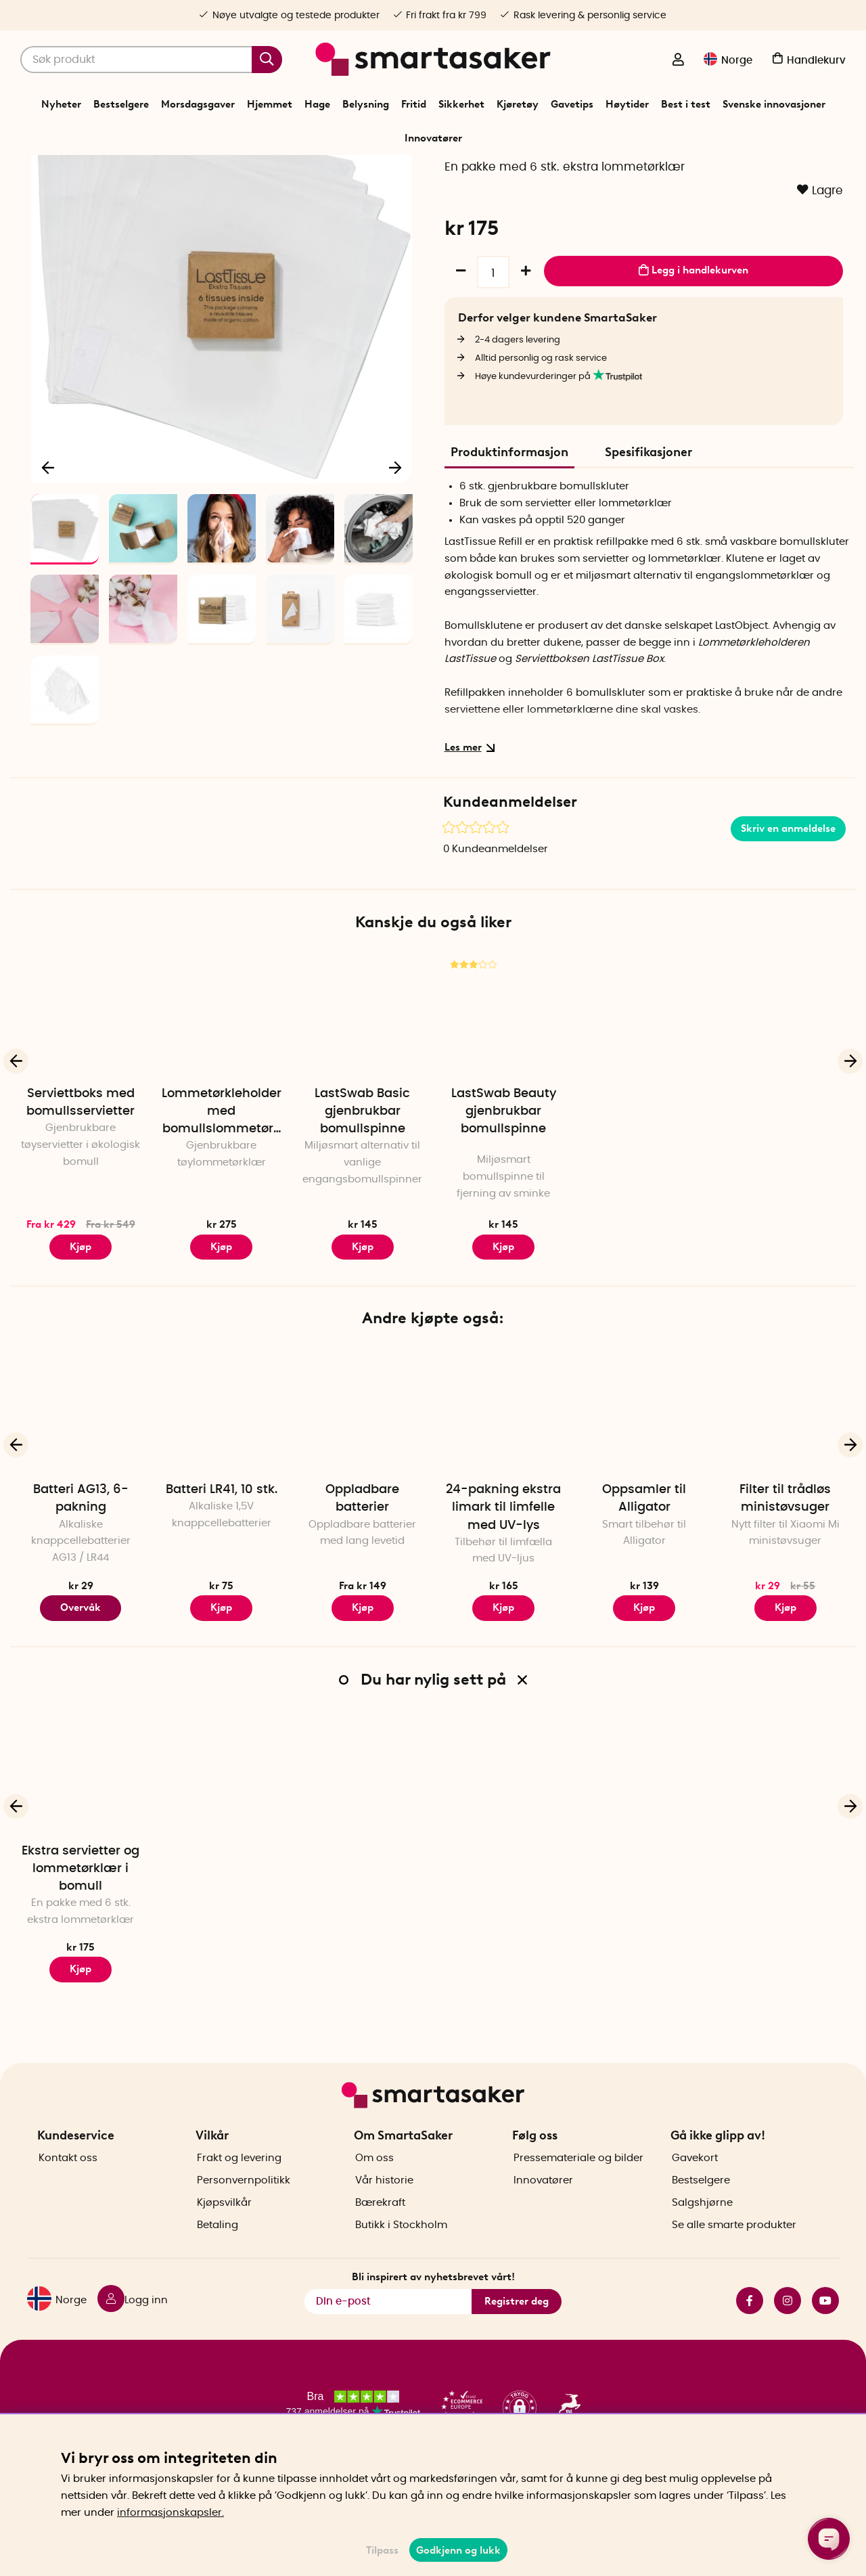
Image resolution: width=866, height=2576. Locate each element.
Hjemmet (269, 104)
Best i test (685, 104)
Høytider (627, 104)
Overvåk (80, 1689)
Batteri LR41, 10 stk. (221, 1571)
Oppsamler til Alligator (644, 1580)
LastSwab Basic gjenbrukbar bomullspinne (362, 1192)
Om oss (374, 2199)
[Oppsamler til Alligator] (644, 1491)
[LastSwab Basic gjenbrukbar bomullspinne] (362, 1095)
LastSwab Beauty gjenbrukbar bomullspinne (503, 1192)
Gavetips (572, 104)
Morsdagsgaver (198, 104)
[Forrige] (49, 544)
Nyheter (61, 104)
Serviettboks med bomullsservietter (80, 1183)
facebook (749, 2341)
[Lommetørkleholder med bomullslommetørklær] (221, 1095)
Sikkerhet (461, 104)
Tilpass (382, 2550)
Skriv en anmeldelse (788, 909)
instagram (787, 2341)
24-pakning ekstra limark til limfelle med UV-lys (503, 1588)
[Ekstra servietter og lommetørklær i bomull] (80, 1852)
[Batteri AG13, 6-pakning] (80, 1491)
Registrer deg (516, 2342)
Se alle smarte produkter (734, 2266)
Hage (317, 104)
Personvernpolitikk (243, 2221)
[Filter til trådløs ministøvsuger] (785, 1491)
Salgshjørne (702, 2243)
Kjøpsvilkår (224, 2243)
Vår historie (384, 2221)
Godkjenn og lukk (458, 2550)
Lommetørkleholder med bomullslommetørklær (221, 1193)
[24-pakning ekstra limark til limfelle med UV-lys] (503, 1491)
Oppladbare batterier (362, 1580)
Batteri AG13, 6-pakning (81, 1580)
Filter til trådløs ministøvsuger (785, 1580)
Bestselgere (121, 104)
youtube (825, 2341)
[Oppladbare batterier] (362, 1491)
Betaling (217, 2266)
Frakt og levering (239, 2199)
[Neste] (395, 544)
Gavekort (695, 2199)
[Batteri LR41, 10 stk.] (221, 1491)
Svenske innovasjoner (774, 104)
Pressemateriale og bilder (578, 2199)
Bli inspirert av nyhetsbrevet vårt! (433, 2317)
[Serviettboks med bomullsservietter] (80, 1095)
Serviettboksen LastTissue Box (589, 740)
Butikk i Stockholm (401, 2266)
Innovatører (433, 138)
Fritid (413, 104)
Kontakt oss (68, 2199)
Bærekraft (380, 2243)
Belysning (365, 104)
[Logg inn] (678, 61)
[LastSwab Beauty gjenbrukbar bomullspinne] (503, 1095)
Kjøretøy (518, 104)
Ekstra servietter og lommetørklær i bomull (80, 1950)
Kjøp (80, 1327)
